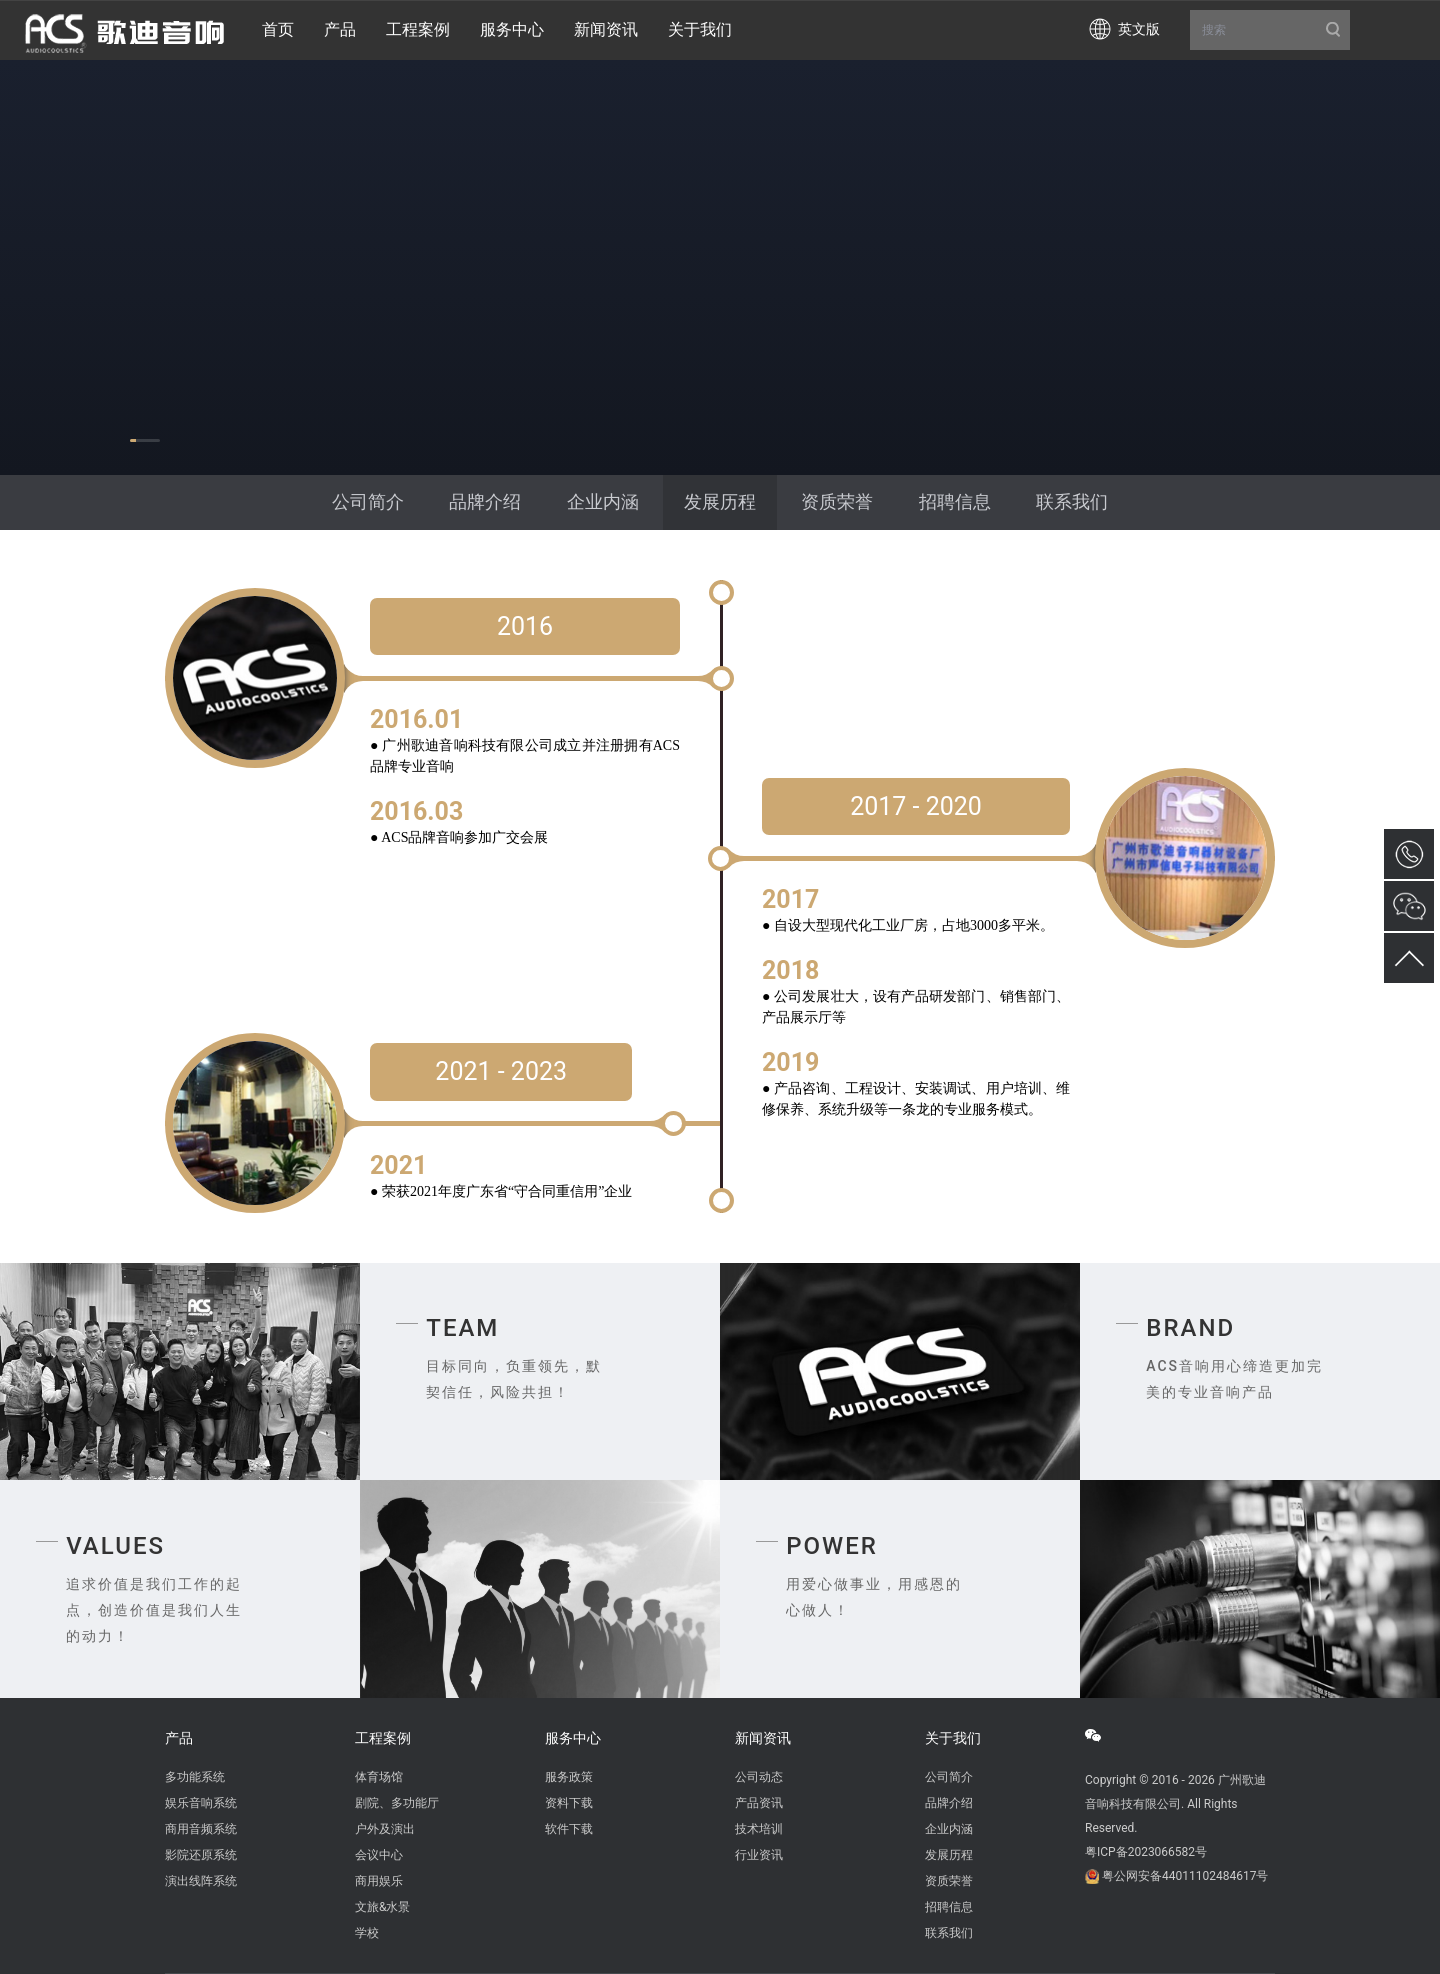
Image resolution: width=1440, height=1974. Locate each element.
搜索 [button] (1270, 30)
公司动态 (759, 1777)
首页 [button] (278, 29)
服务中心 (573, 1738)
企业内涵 (603, 501)
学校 (367, 1933)
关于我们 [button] (700, 29)
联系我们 (1072, 501)
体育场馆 (379, 1777)
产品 (179, 1738)
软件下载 (569, 1829)
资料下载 (569, 1803)
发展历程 (720, 501)
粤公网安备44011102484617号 (1185, 1876)
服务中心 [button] (512, 29)
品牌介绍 (485, 501)
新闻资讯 (763, 1738)
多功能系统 (195, 1777)
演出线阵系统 (201, 1881)
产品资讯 (759, 1803)
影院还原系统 (201, 1855)
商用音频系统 (201, 1829)
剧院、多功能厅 (397, 1803)
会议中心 (379, 1855)
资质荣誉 (837, 501)
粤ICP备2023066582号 (1146, 1852)
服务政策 (569, 1777)
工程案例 (383, 1738)
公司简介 (368, 501)
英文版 (1139, 29)
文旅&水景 (382, 1907)
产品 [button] (340, 29)
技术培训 (759, 1829)
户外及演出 (385, 1829)
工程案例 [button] (418, 29)
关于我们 (953, 1738)
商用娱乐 (379, 1881)
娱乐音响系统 (201, 1803)
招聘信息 (955, 501)
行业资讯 (759, 1855)
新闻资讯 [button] (606, 29)
